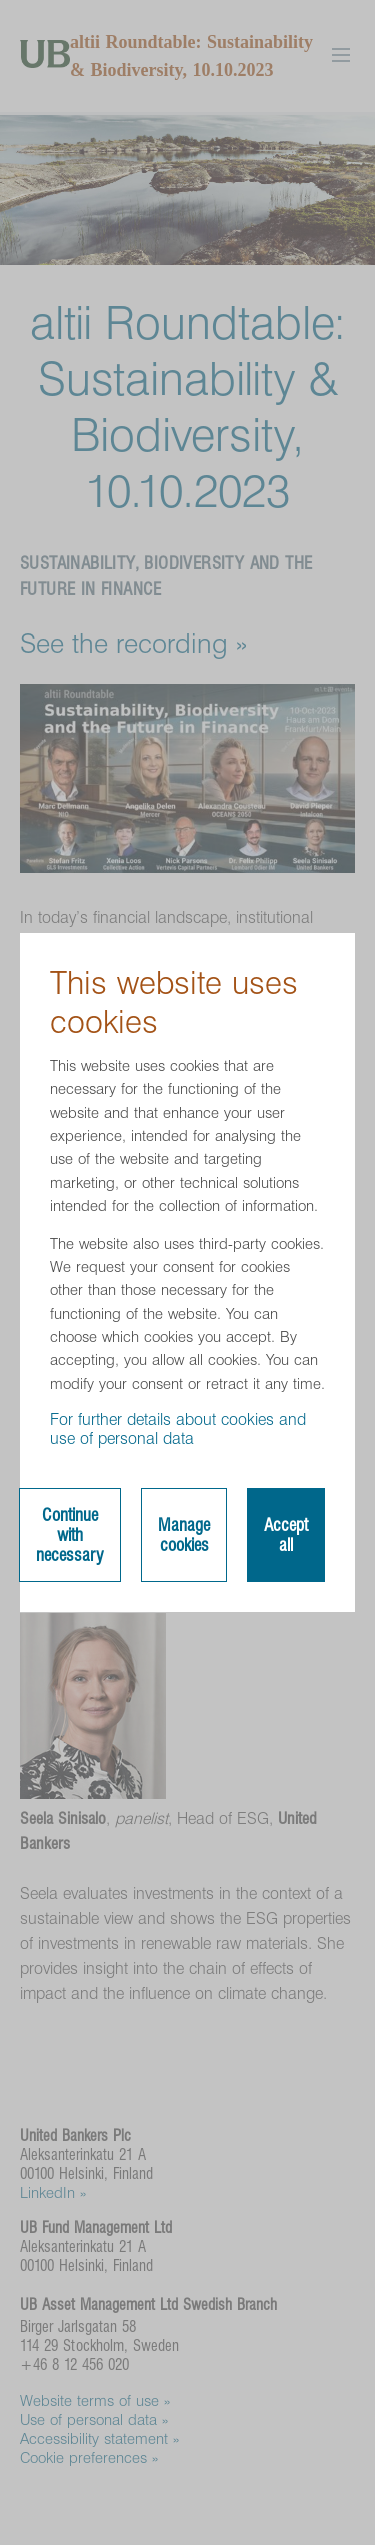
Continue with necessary (70, 1535)
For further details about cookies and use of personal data (178, 1429)
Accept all (286, 1535)
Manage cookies (184, 1535)
